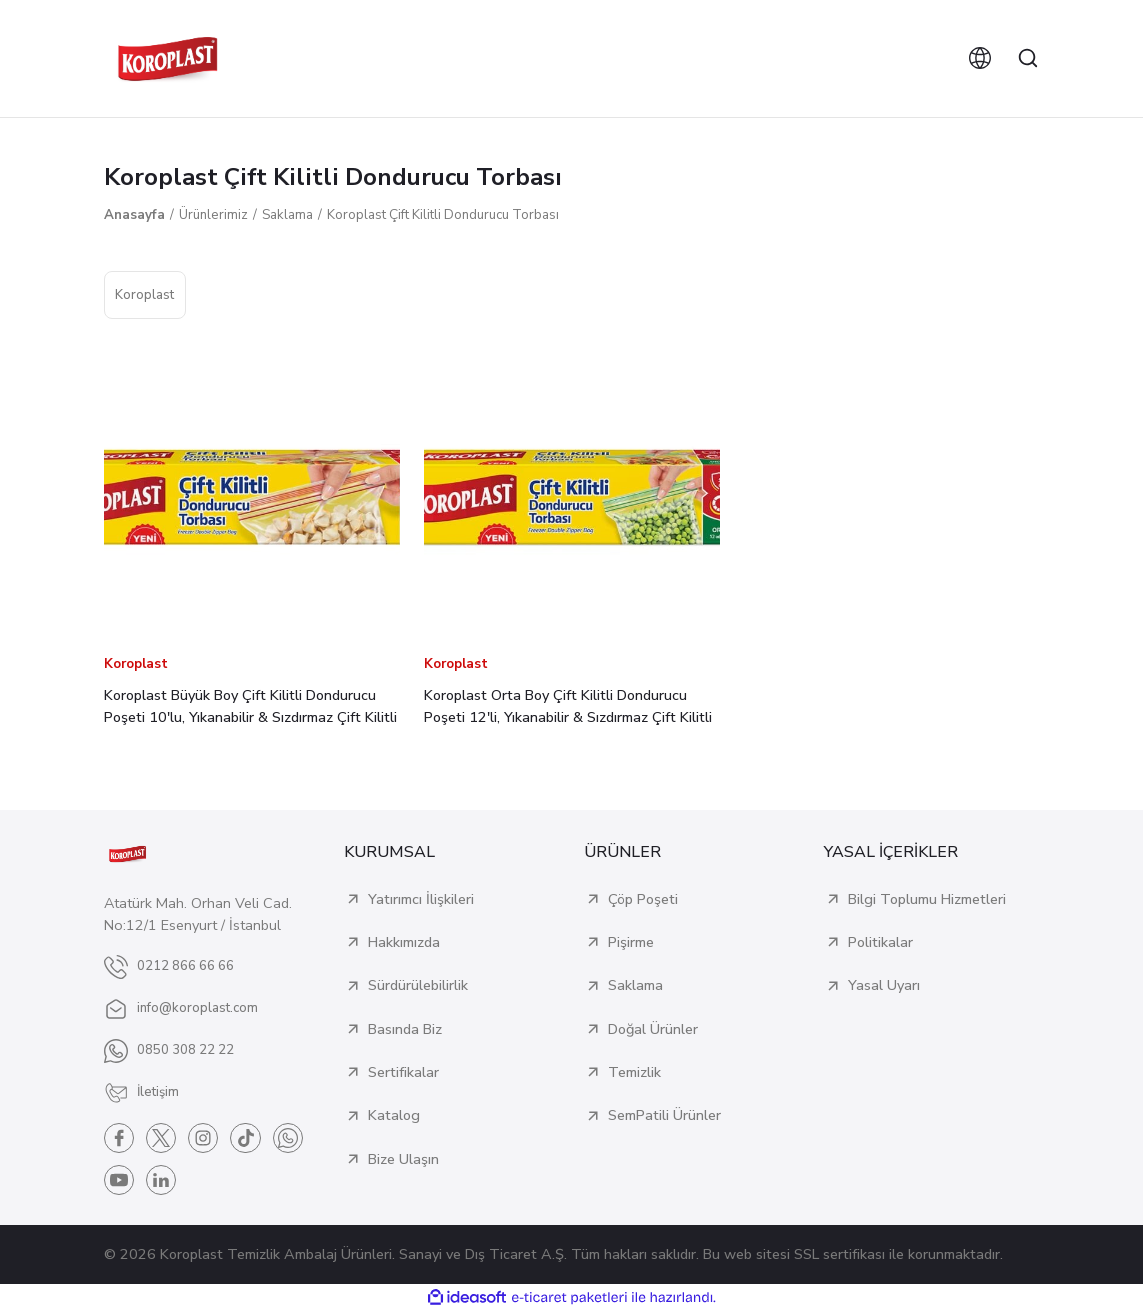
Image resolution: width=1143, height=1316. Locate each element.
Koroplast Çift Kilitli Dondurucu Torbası (443, 215)
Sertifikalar (403, 1072)
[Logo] (168, 58)
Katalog (394, 1115)
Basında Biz (405, 1029)
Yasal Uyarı (884, 985)
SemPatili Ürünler (664, 1115)
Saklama (635, 985)
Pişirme (631, 942)
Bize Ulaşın (403, 1159)
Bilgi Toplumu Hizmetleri (927, 899)
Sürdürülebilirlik (418, 985)
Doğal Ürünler (653, 1029)
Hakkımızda (404, 942)
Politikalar (880, 942)
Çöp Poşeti (643, 899)
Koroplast (136, 664)
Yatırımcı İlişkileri (421, 899)
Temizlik (634, 1072)
